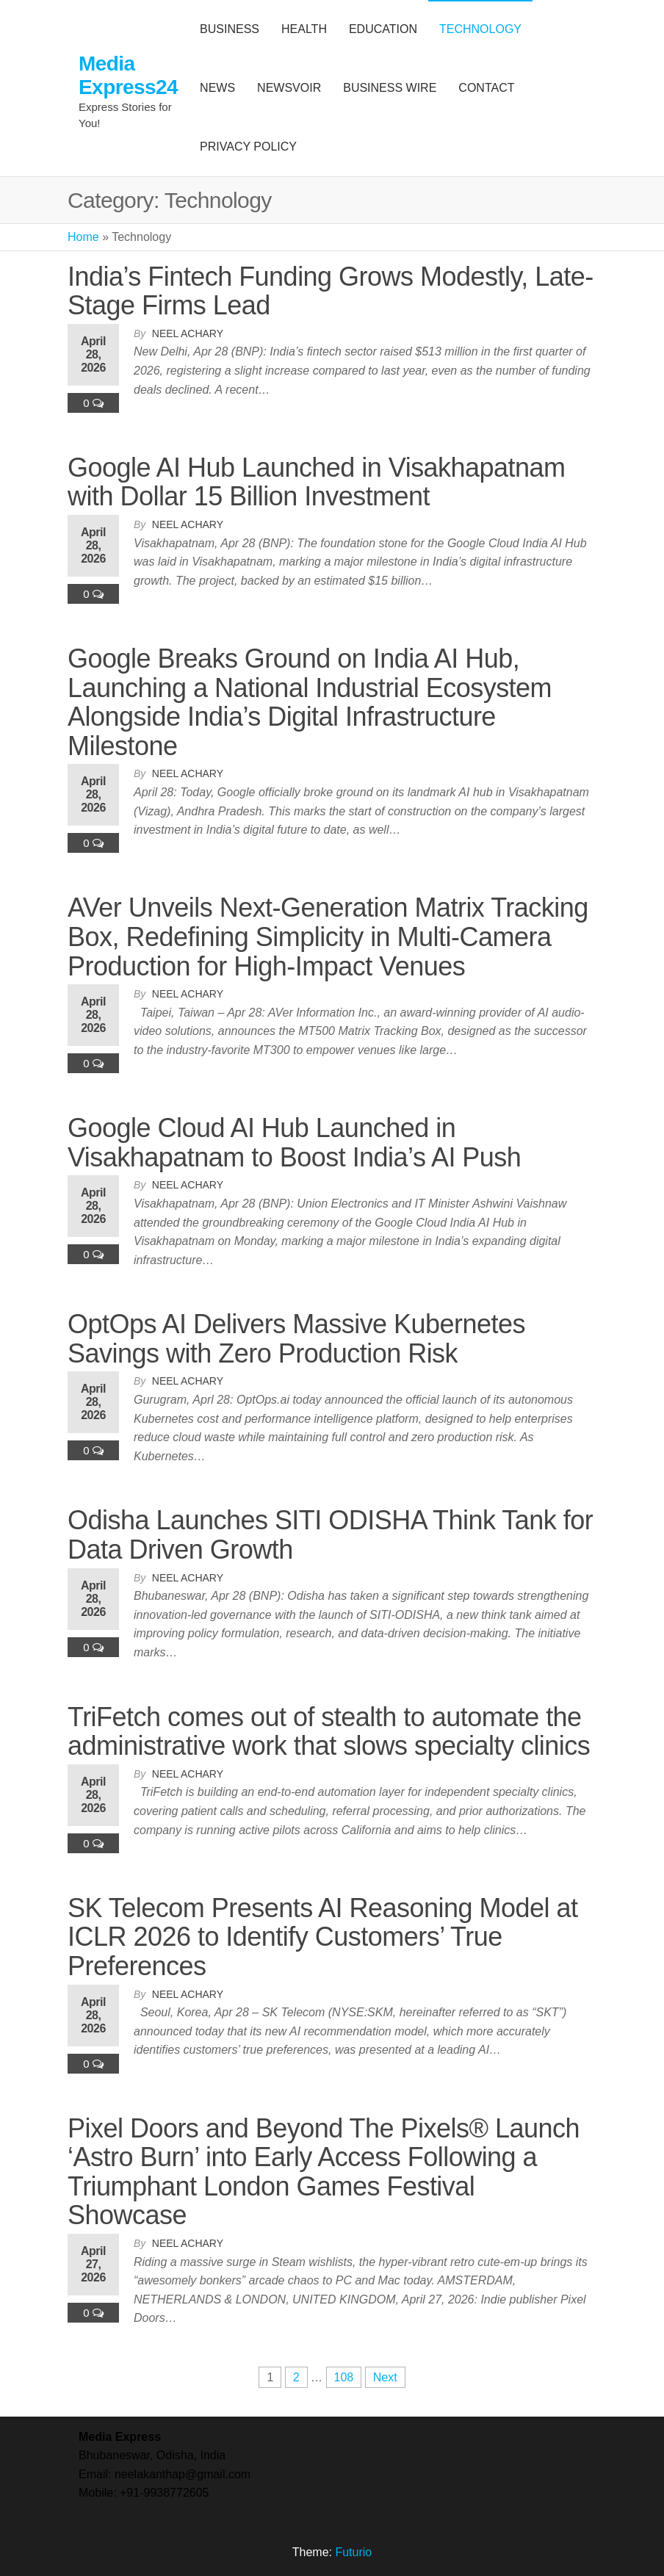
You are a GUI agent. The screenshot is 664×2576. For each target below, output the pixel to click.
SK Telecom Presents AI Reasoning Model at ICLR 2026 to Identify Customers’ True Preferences (322, 1937)
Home (83, 237)
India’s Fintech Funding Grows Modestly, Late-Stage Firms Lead (330, 291)
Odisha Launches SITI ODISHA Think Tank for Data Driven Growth (330, 1535)
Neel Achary (187, 333)
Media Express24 (128, 75)
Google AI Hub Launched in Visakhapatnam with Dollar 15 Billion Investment (317, 482)
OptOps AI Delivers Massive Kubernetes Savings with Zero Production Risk (296, 1338)
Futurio (353, 2552)
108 (344, 2377)
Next (385, 2377)
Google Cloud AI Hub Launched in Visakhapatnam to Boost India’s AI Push (294, 1142)
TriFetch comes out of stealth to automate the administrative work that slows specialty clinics (329, 1731)
